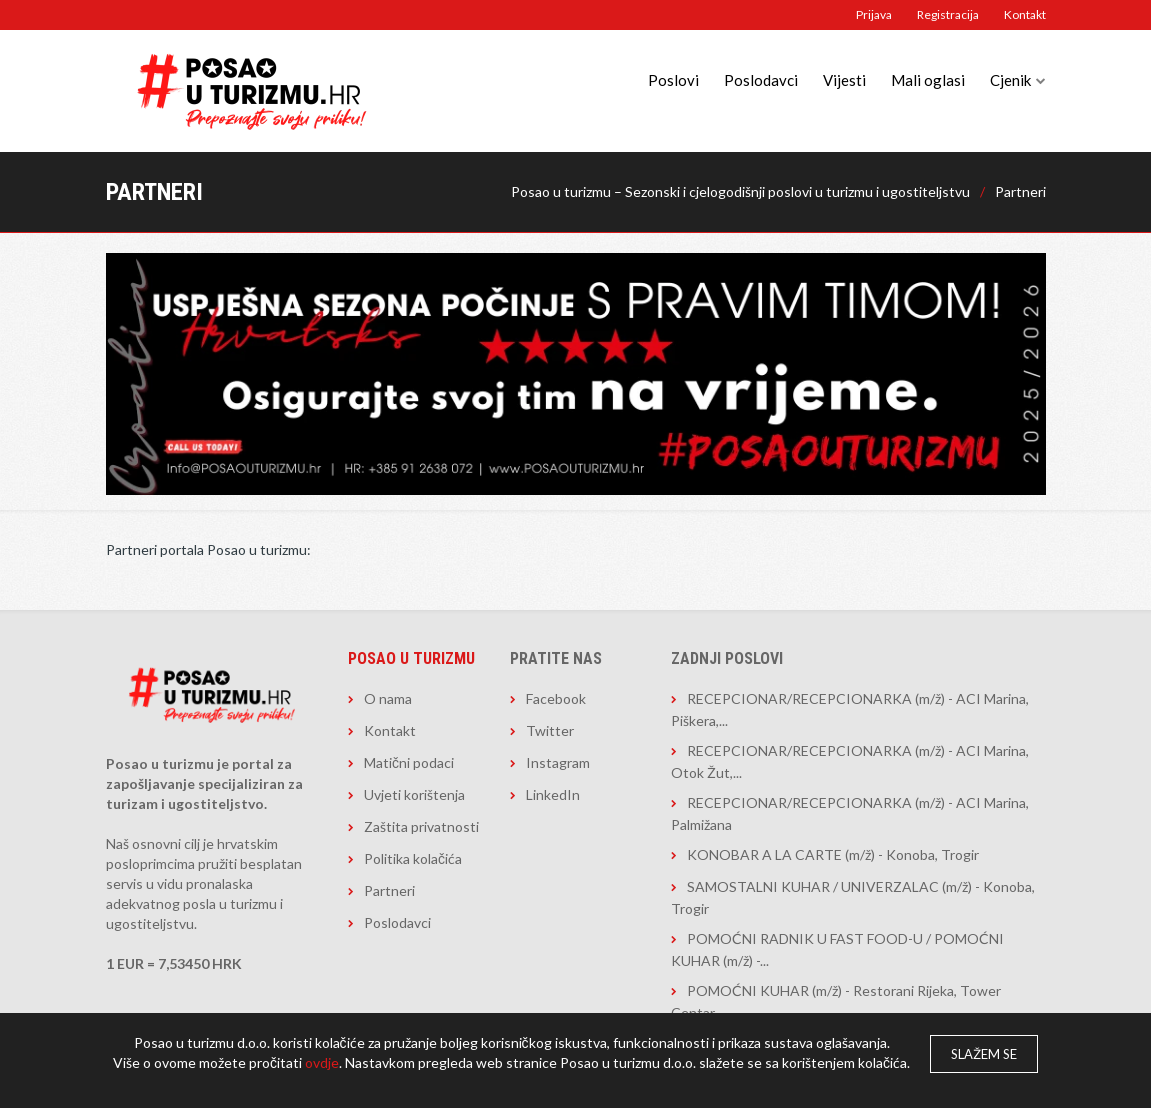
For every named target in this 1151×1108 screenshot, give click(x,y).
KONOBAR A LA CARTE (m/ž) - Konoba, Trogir (833, 854)
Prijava (874, 14)
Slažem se (984, 1054)
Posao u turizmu (411, 658)
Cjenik (1010, 80)
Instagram (558, 762)
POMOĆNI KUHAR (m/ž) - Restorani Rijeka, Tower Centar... (836, 1001)
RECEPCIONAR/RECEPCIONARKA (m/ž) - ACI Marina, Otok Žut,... (850, 761)
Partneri (1020, 191)
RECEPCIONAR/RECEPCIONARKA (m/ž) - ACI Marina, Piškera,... (850, 709)
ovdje (322, 1062)
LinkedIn (553, 794)
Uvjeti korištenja (414, 794)
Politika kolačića (413, 858)
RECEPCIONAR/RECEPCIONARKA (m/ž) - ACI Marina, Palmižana (850, 813)
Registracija (948, 14)
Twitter (550, 730)
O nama (388, 698)
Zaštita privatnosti (421, 826)
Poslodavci (761, 80)
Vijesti (844, 80)
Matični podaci (409, 762)
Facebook (556, 698)
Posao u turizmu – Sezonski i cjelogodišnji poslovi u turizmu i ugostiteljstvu (740, 191)
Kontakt (1025, 14)
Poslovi (673, 80)
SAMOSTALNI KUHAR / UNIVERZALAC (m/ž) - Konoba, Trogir (853, 897)
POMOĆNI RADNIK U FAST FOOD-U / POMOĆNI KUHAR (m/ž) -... (837, 949)
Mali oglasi (928, 80)
